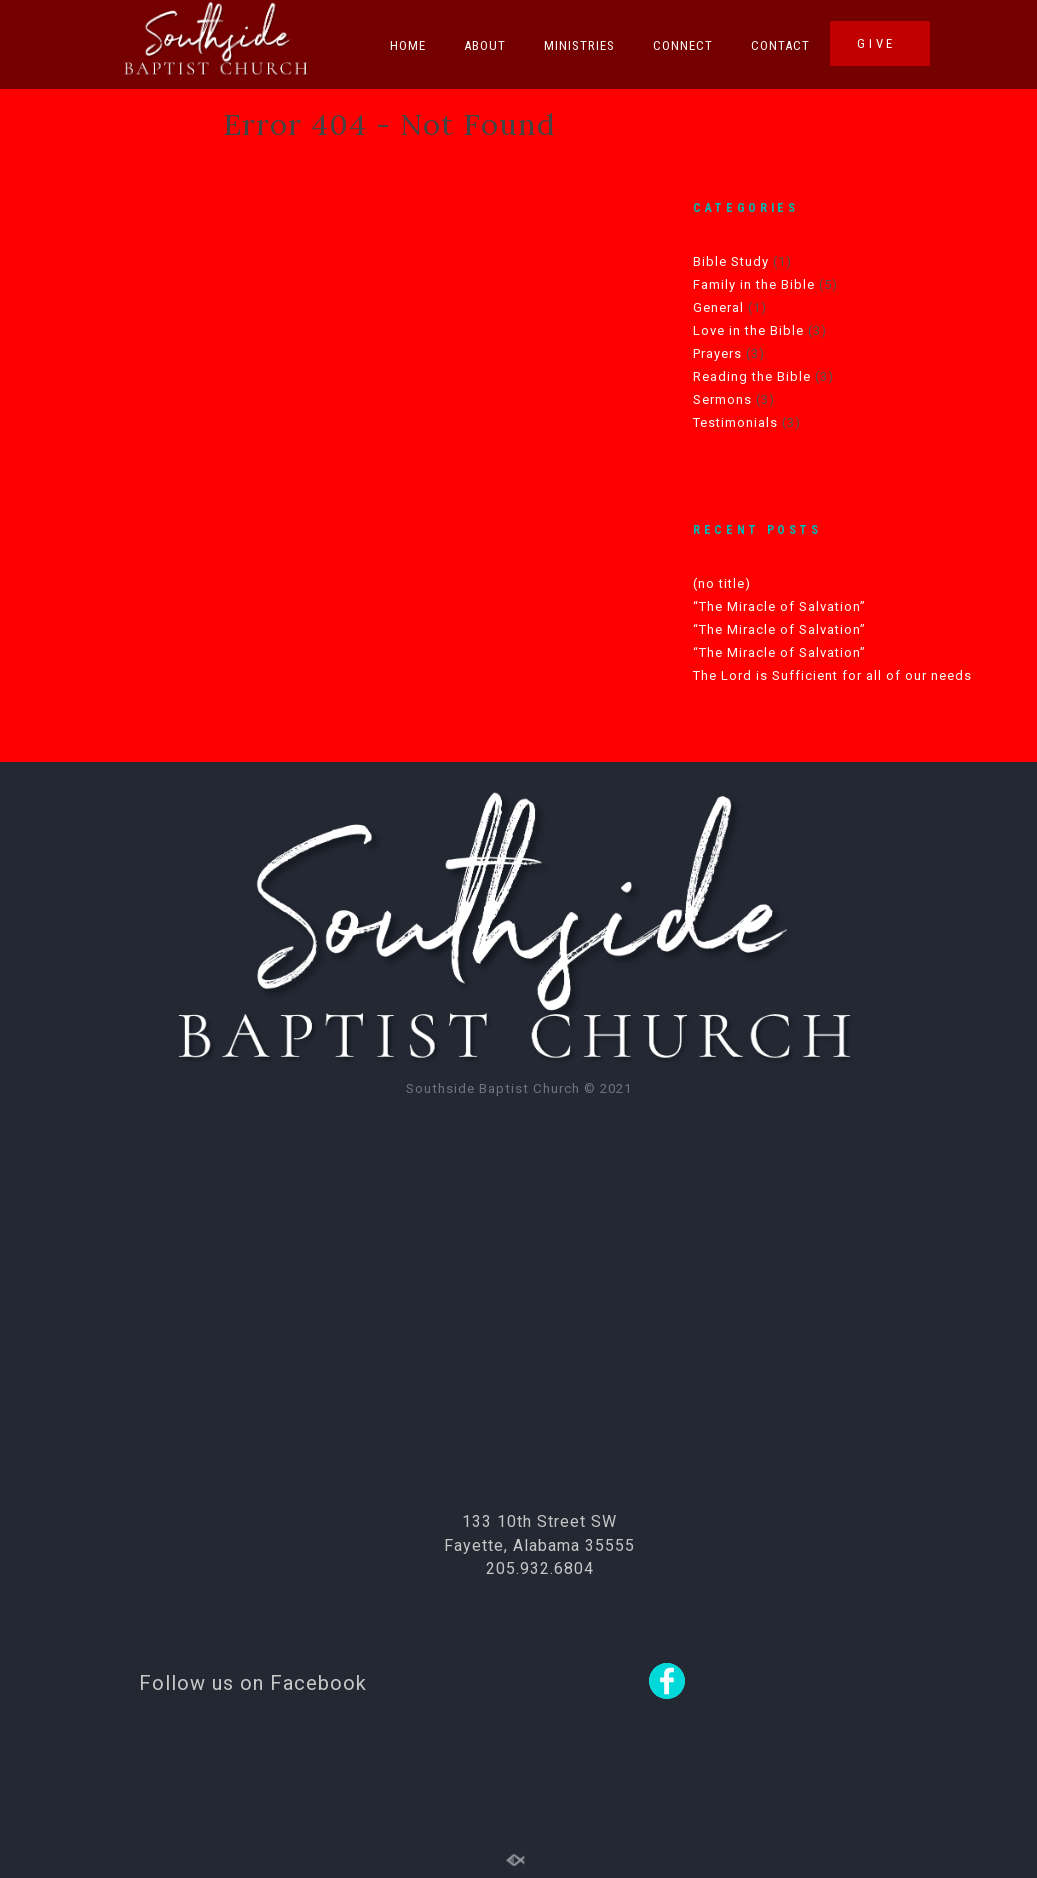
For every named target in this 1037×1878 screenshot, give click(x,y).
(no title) (722, 583)
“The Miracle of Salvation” (779, 606)
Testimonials (735, 422)
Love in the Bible (748, 330)
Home (408, 45)
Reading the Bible (752, 376)
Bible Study (731, 261)
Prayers (717, 353)
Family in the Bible (754, 284)
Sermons (722, 399)
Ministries (579, 45)
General (718, 307)
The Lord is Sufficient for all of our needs (832, 675)
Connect (683, 45)
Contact (780, 45)
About (485, 45)
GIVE (880, 43)
